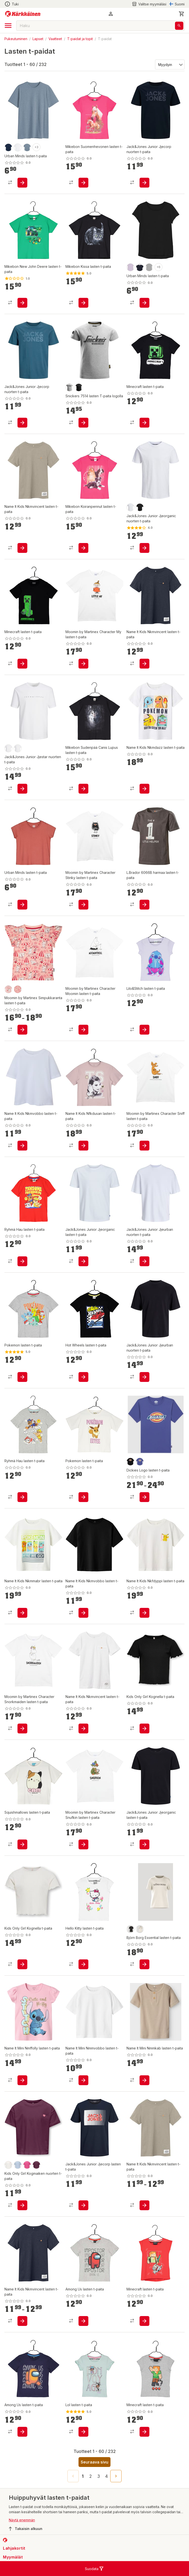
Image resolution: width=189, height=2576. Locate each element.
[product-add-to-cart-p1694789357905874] (83, 2080)
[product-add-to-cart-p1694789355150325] (144, 1613)
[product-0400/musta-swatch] (79, 387)
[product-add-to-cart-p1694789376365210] (22, 1030)
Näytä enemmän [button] (22, 2520)
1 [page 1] (83, 2476)
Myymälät (13, 2557)
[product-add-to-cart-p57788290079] (144, 905)
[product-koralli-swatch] (18, 989)
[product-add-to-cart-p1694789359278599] (144, 1964)
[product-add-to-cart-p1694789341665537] (22, 548)
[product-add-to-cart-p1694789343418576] (22, 1261)
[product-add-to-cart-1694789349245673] (144, 1261)
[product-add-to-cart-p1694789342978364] (83, 2205)
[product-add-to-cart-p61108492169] (83, 789)
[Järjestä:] (169, 64)
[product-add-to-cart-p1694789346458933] (22, 1728)
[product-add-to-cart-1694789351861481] (144, 1728)
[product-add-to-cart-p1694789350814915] (22, 905)
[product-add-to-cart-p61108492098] (22, 303)
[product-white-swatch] (18, 147)
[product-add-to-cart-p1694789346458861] (83, 905)
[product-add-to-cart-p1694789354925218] (83, 1146)
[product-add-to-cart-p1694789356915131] (144, 183)
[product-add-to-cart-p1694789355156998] (144, 789)
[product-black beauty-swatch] (130, 1929)
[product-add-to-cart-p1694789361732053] (83, 1377)
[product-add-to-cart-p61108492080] (83, 303)
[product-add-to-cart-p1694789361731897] (22, 1844)
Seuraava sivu (94, 2462)
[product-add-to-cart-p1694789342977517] (144, 1844)
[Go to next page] (116, 2476)
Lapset (37, 39)
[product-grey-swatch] (149, 267)
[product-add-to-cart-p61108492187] (83, 548)
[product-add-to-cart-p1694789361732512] (144, 423)
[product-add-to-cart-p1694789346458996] (144, 1146)
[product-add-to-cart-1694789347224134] (144, 2205)
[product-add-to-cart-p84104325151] (144, 2321)
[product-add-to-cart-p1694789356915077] (22, 423)
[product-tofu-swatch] (140, 1929)
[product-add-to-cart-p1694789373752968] (83, 1964)
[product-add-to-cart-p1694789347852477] (144, 1377)
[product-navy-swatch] (8, 147)
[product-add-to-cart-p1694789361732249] (83, 1497)
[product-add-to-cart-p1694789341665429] (144, 664)
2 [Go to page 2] (90, 2476)
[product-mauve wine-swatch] (36, 2165)
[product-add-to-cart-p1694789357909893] (22, 2080)
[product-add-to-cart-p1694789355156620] (83, 1613)
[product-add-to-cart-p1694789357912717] (22, 1613)
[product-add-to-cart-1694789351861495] (22, 1964)
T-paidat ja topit (80, 39)
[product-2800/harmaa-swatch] (69, 387)
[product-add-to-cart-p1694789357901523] (144, 2080)
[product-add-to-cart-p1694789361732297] (22, 1377)
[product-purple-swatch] (130, 267)
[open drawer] (8, 26)
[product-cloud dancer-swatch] (8, 2165)
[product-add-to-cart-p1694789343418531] (22, 1497)
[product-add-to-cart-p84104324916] (144, 2432)
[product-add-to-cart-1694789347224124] (22, 2321)
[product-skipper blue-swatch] (140, 1462)
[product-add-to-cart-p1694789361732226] (144, 1030)
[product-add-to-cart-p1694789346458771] (83, 1030)
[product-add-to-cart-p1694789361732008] (22, 664)
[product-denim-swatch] (27, 147)
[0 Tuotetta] (182, 14)
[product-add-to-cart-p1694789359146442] (144, 1497)
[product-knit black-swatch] (130, 1462)
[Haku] (179, 26)
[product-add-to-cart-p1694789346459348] (83, 664)
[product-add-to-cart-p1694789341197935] (22, 789)
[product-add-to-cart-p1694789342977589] (83, 1261)
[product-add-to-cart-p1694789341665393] (83, 1728)
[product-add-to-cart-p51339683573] (144, 548)
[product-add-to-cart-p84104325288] (83, 2321)
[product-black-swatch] (140, 507)
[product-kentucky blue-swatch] (18, 2165)
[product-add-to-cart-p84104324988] (83, 2432)
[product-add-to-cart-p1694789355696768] (22, 2205)
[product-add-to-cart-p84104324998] (22, 2432)
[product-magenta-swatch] (27, 2165)
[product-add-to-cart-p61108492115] (83, 183)
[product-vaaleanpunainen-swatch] (8, 989)
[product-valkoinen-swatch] (8, 748)
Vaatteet (55, 39)
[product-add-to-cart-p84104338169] (144, 303)
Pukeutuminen (15, 39)
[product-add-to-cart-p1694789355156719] (22, 1146)
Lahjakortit (14, 2548)
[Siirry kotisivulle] (23, 14)
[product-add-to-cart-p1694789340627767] (83, 423)
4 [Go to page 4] (106, 2476)
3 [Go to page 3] (98, 2476)
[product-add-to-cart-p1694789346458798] (83, 1844)
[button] (111, 13)
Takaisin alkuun (25, 2528)
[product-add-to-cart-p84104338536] (22, 183)
